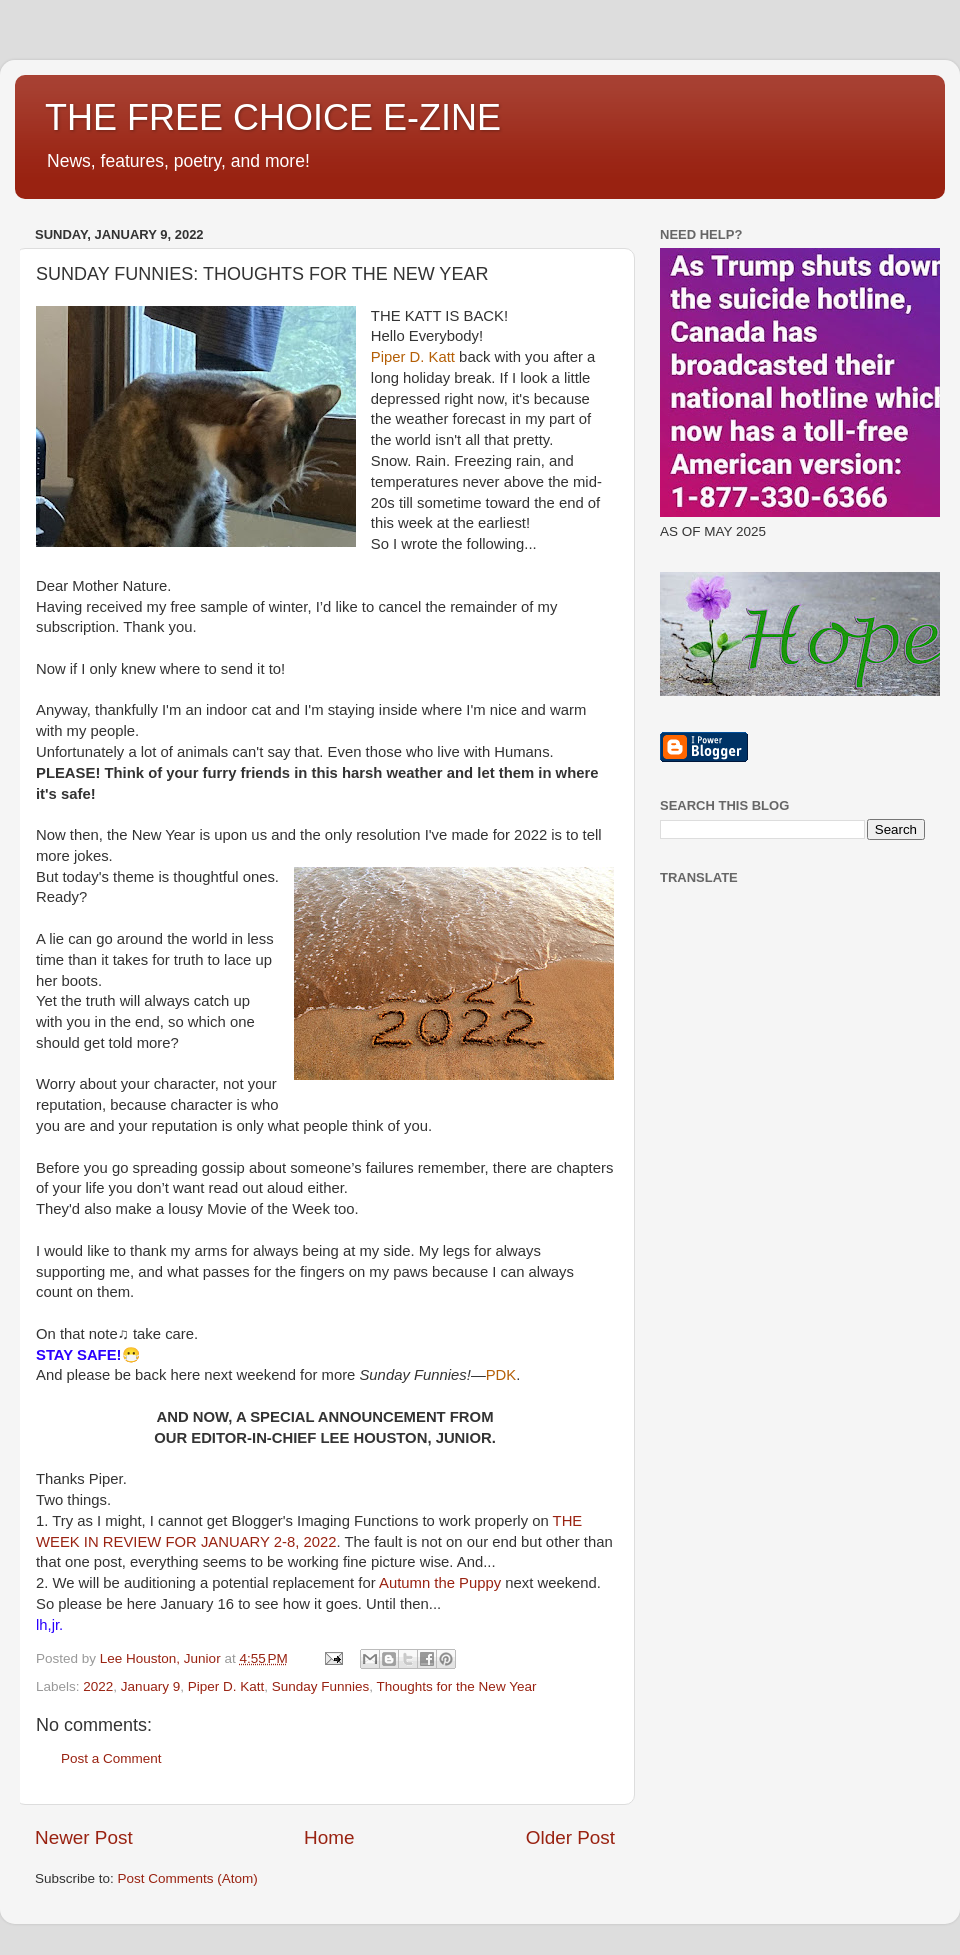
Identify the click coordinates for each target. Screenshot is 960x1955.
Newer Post (84, 1837)
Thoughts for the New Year (457, 1686)
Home (329, 1837)
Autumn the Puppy (440, 1583)
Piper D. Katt (226, 1686)
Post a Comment (111, 1758)
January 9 (150, 1686)
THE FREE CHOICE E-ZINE (273, 117)
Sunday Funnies (321, 1686)
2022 (98, 1686)
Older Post (570, 1837)
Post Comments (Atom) (188, 1878)
